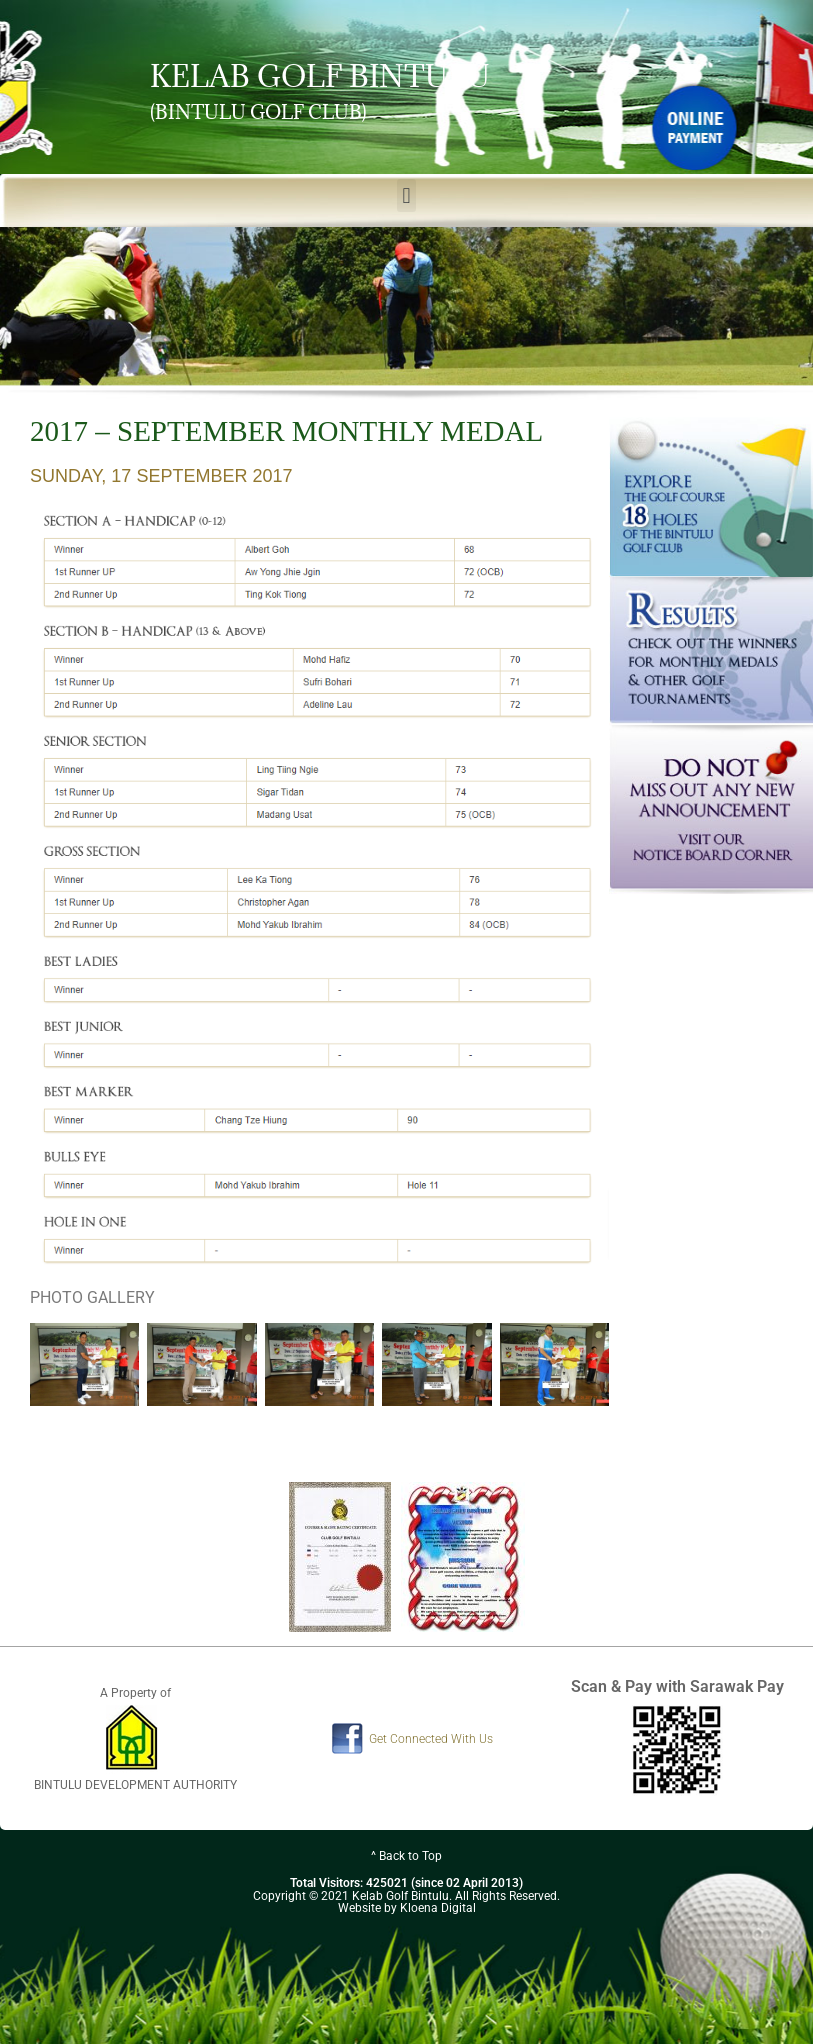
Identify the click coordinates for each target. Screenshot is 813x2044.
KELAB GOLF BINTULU (320, 76)
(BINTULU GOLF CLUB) (258, 112)
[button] (406, 195)
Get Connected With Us (431, 1739)
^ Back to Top (406, 1856)
